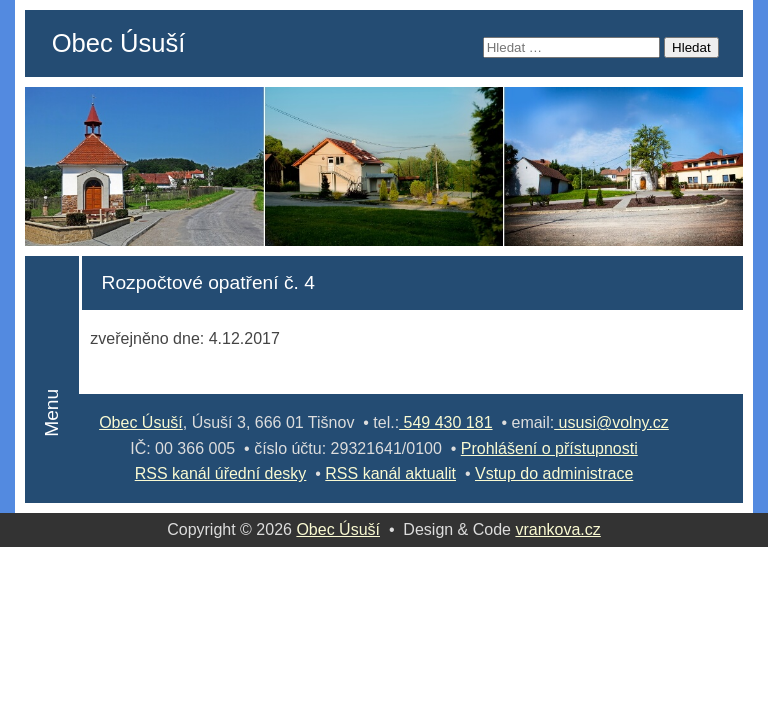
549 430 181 (445, 422)
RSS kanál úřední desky (221, 473)
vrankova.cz (557, 529)
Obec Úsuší (119, 43)
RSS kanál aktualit (390, 473)
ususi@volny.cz (611, 422)
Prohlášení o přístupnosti (549, 448)
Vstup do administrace (554, 473)
